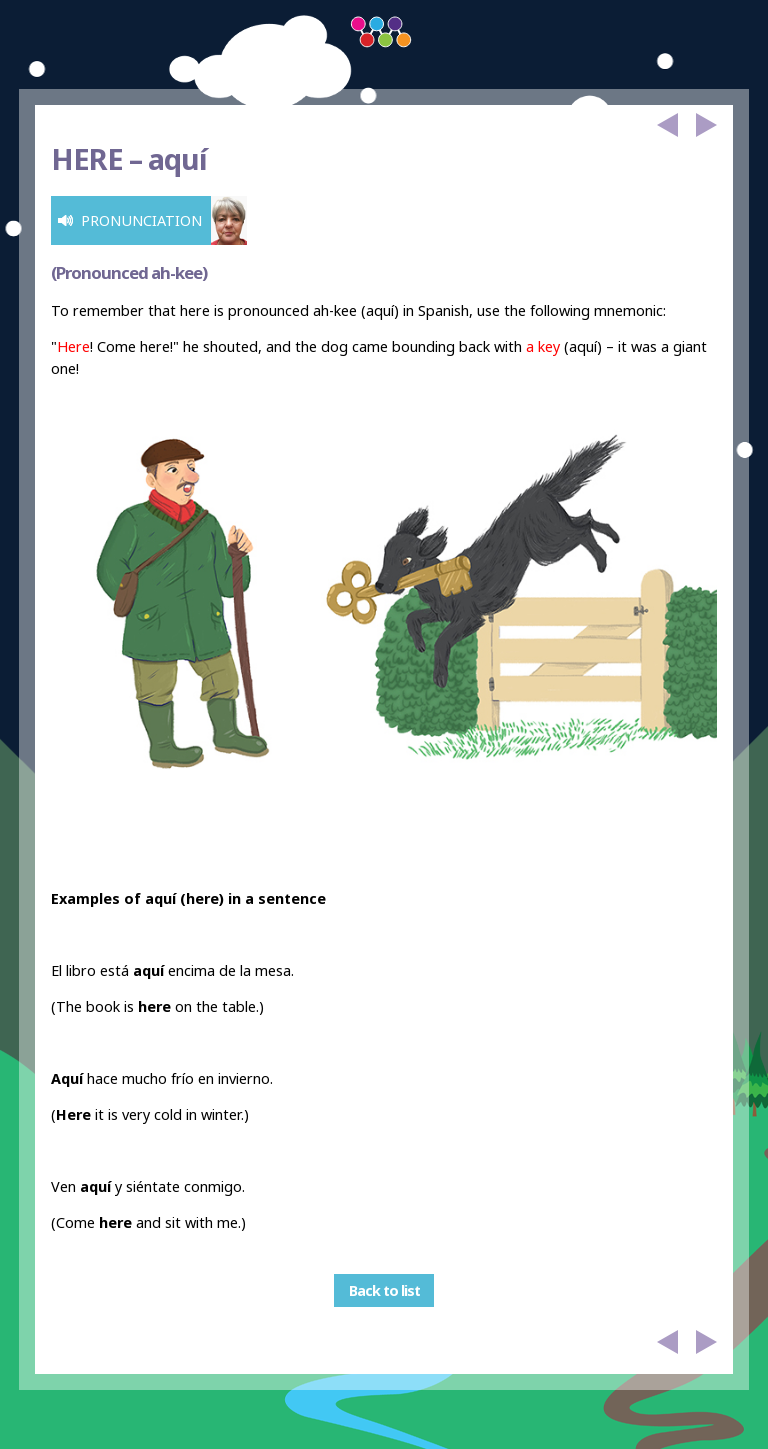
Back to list (384, 1290)
